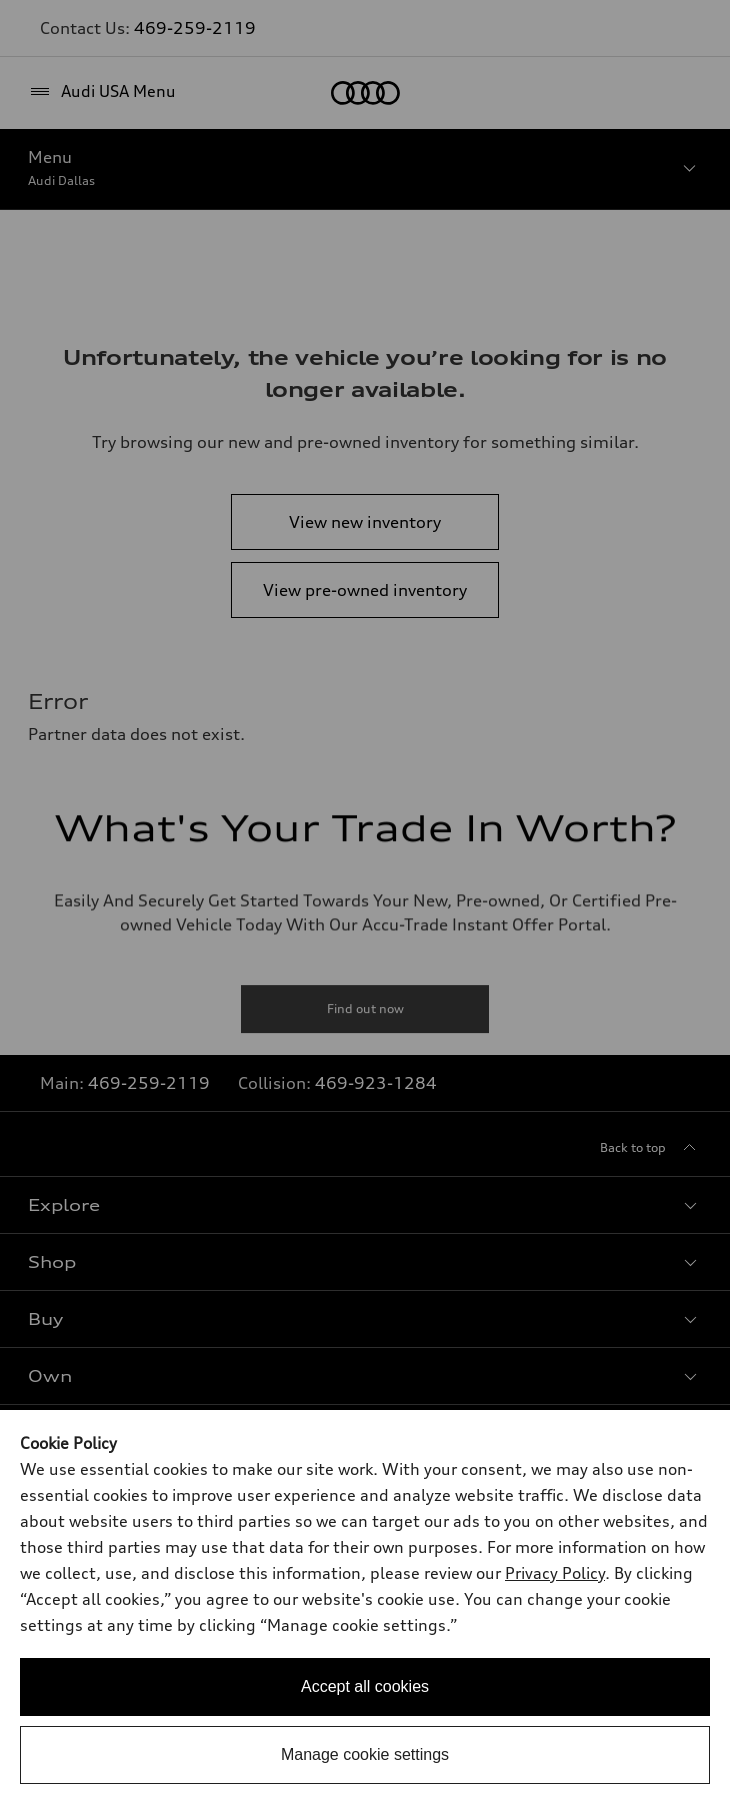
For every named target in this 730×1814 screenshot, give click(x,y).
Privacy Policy (555, 1573)
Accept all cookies (365, 1686)
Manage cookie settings (365, 1754)
